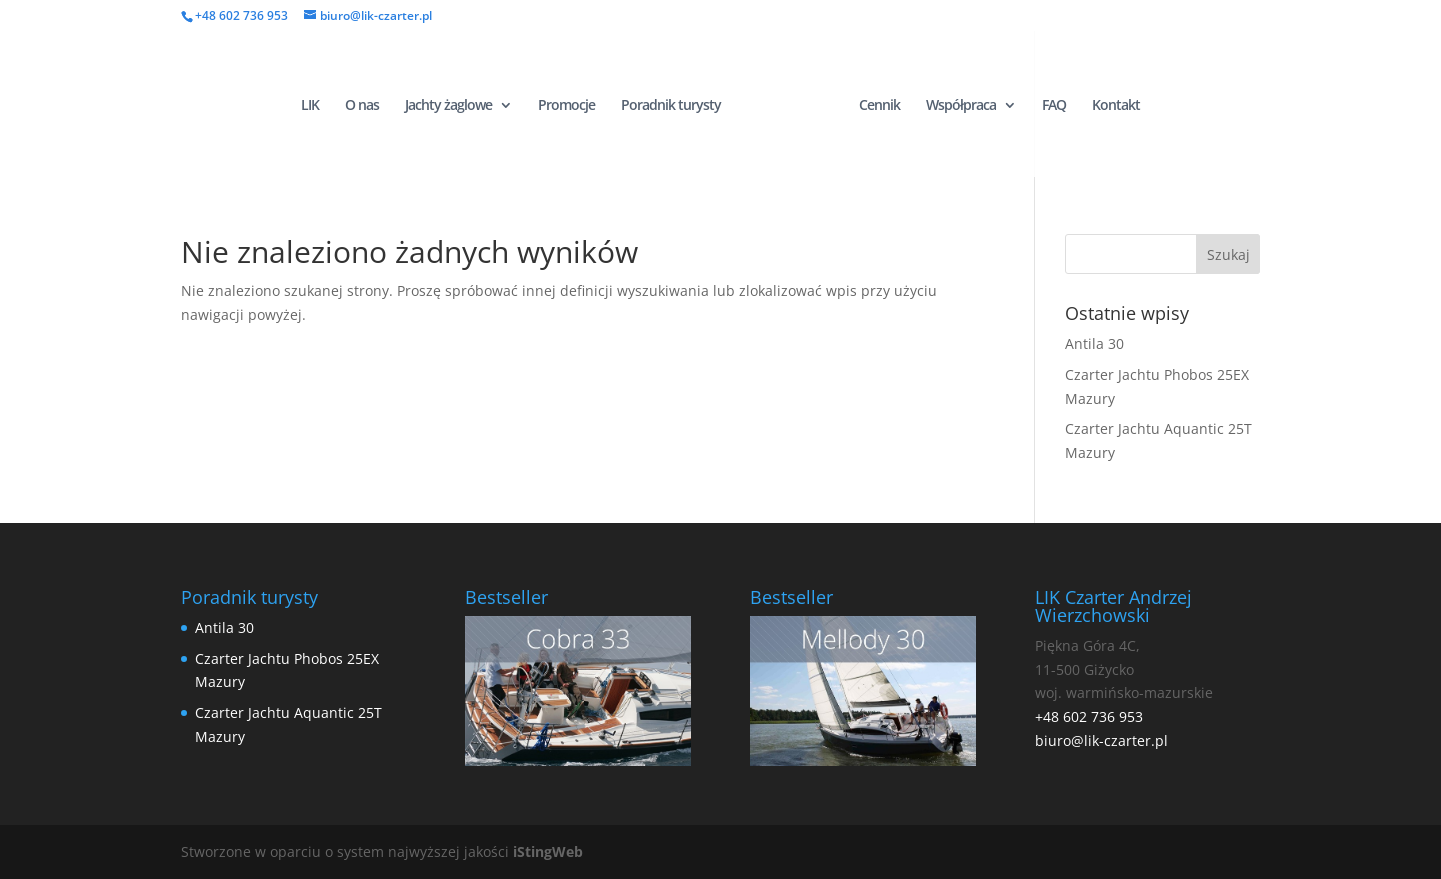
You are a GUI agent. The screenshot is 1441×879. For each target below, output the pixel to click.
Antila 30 (1094, 343)
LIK (310, 106)
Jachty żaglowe (448, 106)
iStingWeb (548, 851)
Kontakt (1116, 106)
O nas (362, 106)
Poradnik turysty (671, 106)
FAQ (1054, 106)
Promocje (566, 106)
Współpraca (961, 106)
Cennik (879, 106)
